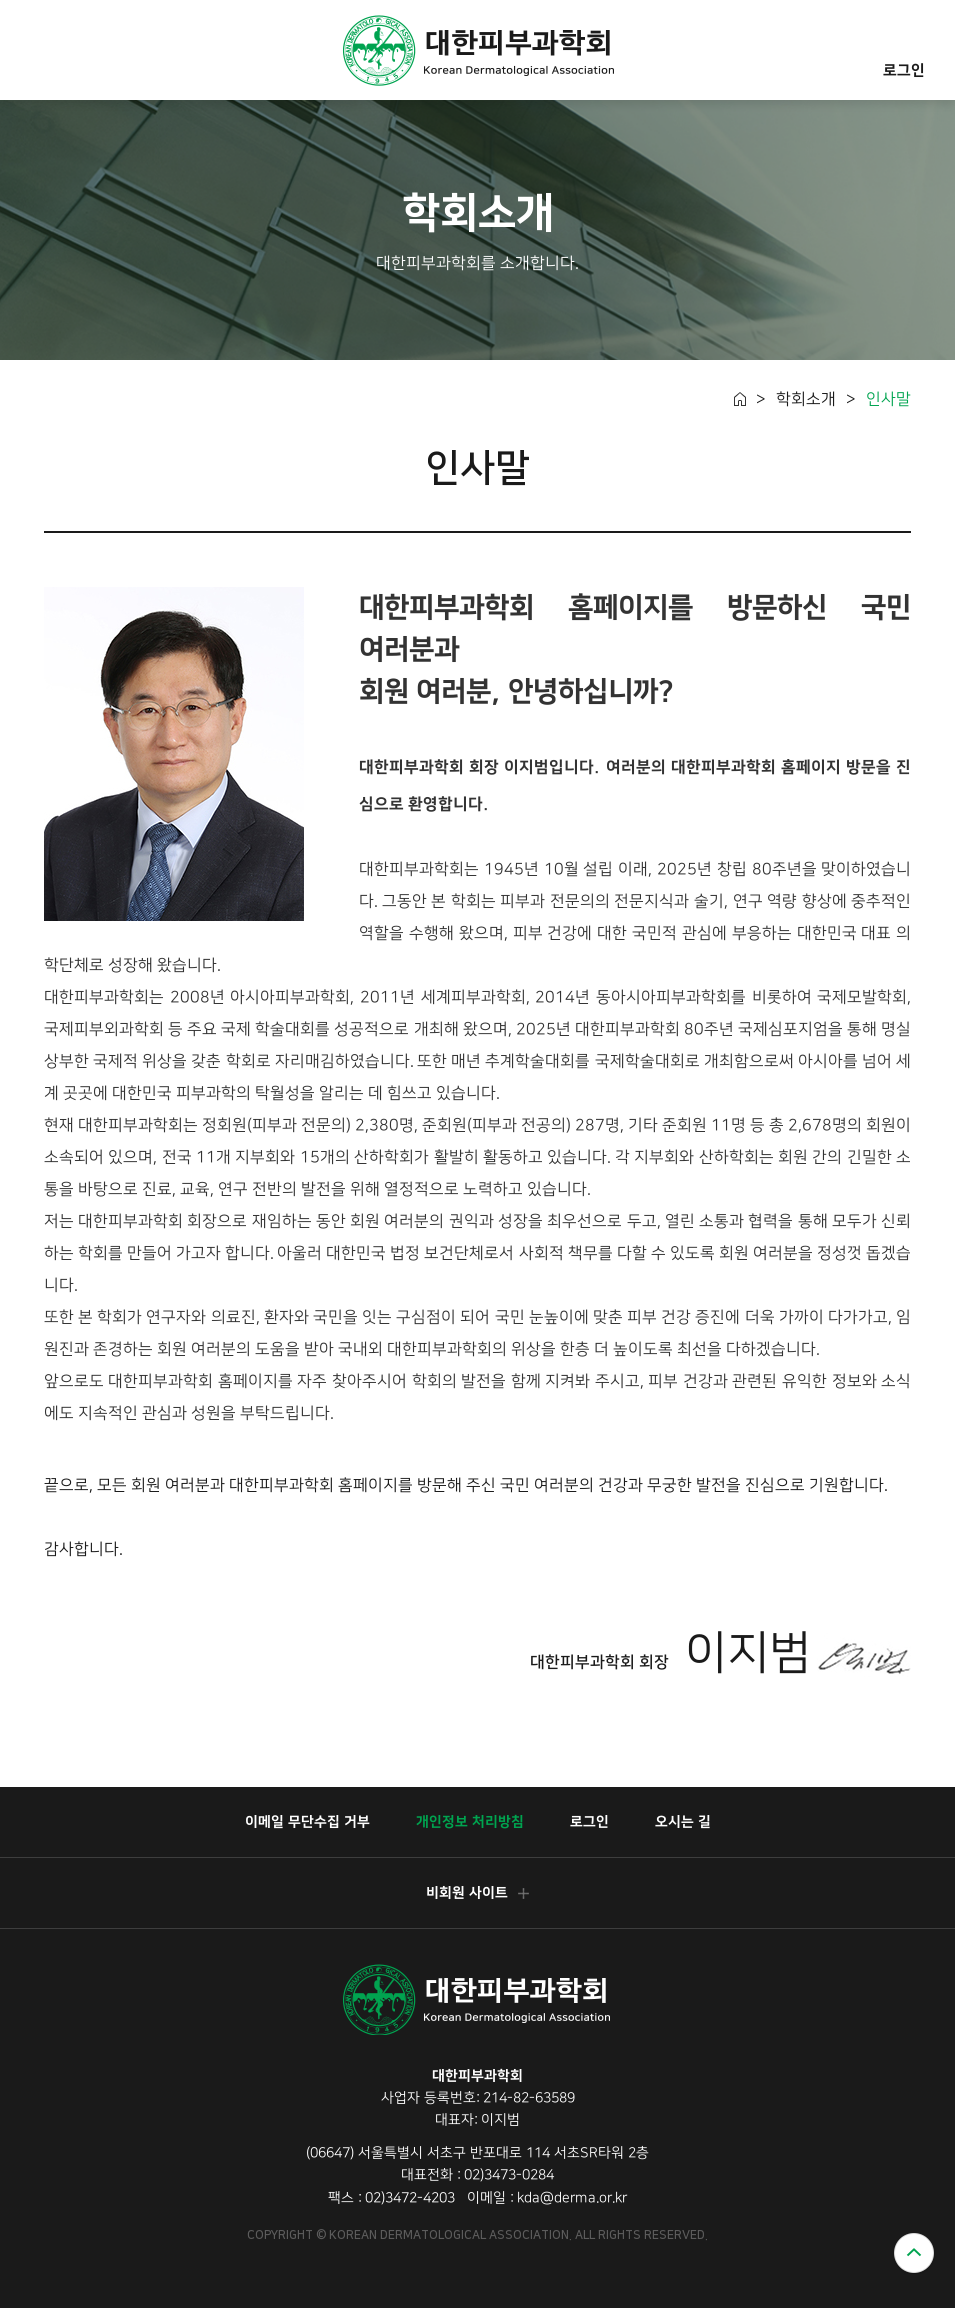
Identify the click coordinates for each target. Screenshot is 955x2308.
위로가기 (914, 2253)
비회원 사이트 (477, 1893)
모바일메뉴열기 (44, 52)
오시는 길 (682, 1822)
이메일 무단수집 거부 (306, 1822)
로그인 (904, 49)
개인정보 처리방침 (469, 1822)
